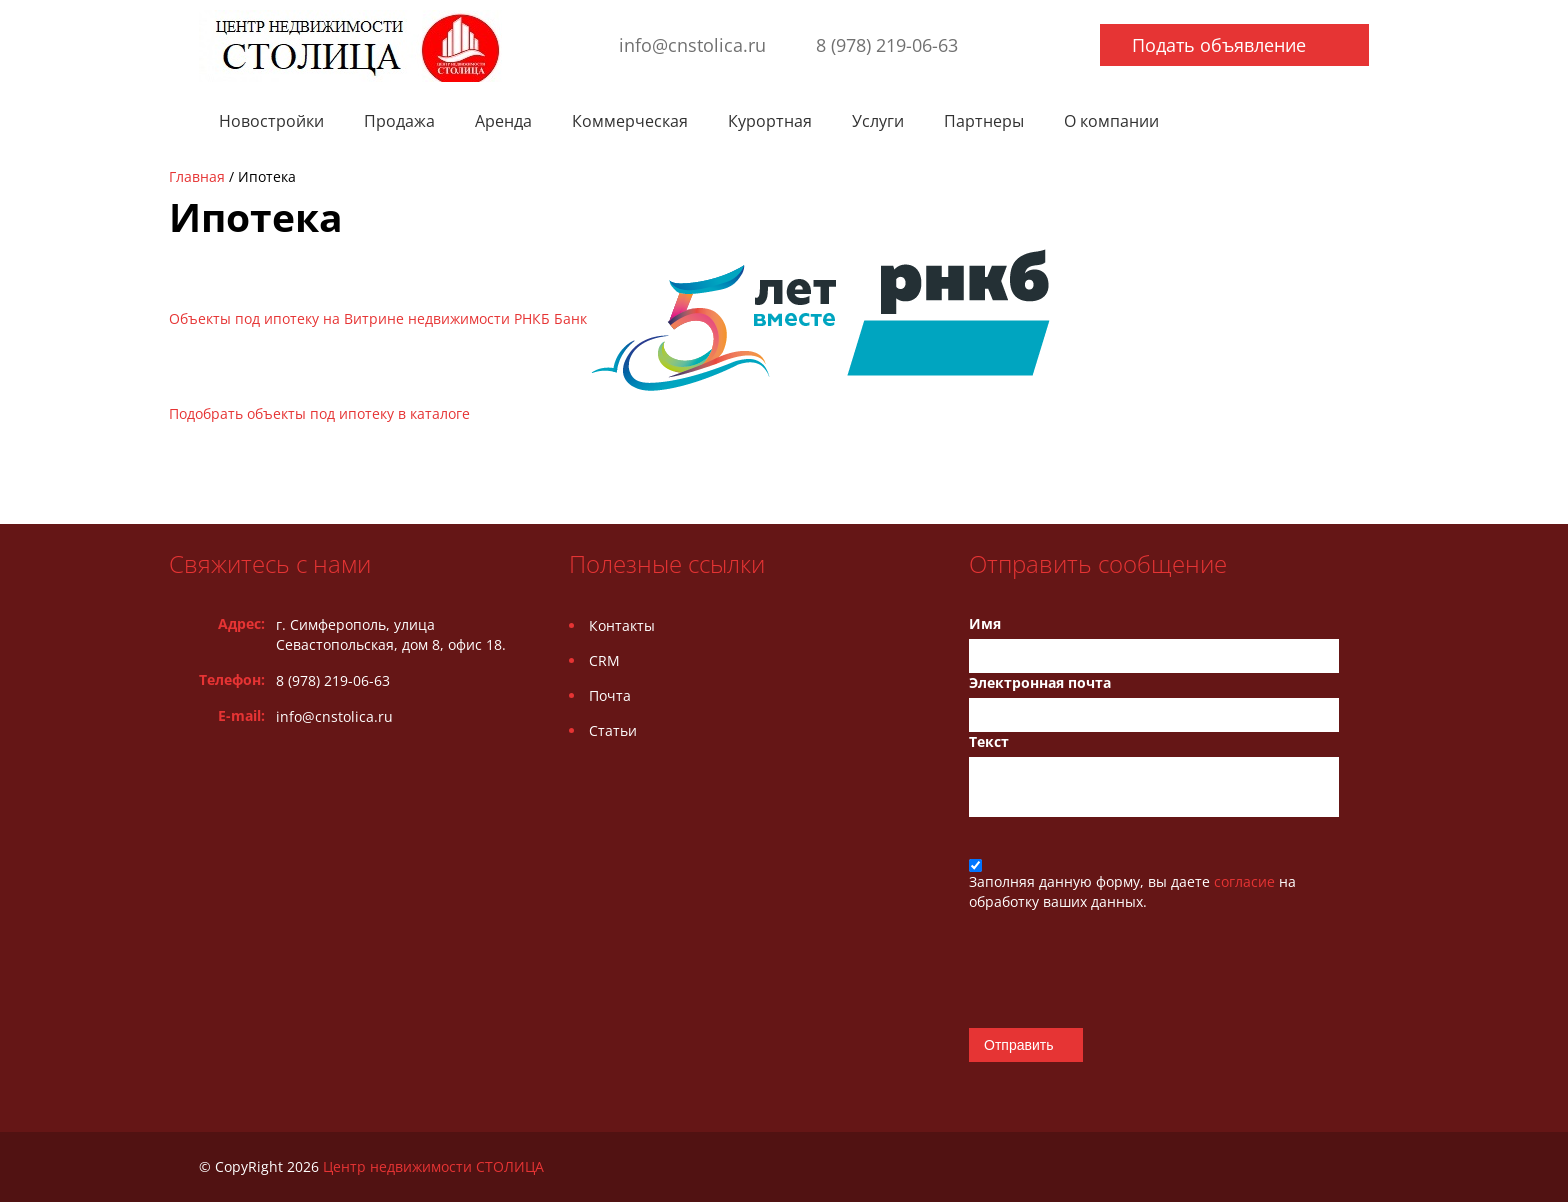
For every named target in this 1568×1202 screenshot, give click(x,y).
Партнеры (984, 121)
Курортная (770, 121)
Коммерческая (630, 121)
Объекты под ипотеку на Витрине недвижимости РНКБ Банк (609, 318)
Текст (989, 741)
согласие (1246, 881)
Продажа (399, 121)
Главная (197, 176)
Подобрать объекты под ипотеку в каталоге (319, 413)
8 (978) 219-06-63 (887, 45)
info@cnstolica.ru (692, 45)
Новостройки (271, 121)
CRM (604, 660)
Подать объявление (1219, 45)
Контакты (622, 625)
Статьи (613, 730)
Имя (985, 623)
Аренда (503, 121)
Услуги (878, 121)
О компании (1111, 121)
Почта (610, 695)
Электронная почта (1040, 682)
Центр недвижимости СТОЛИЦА (433, 1166)
